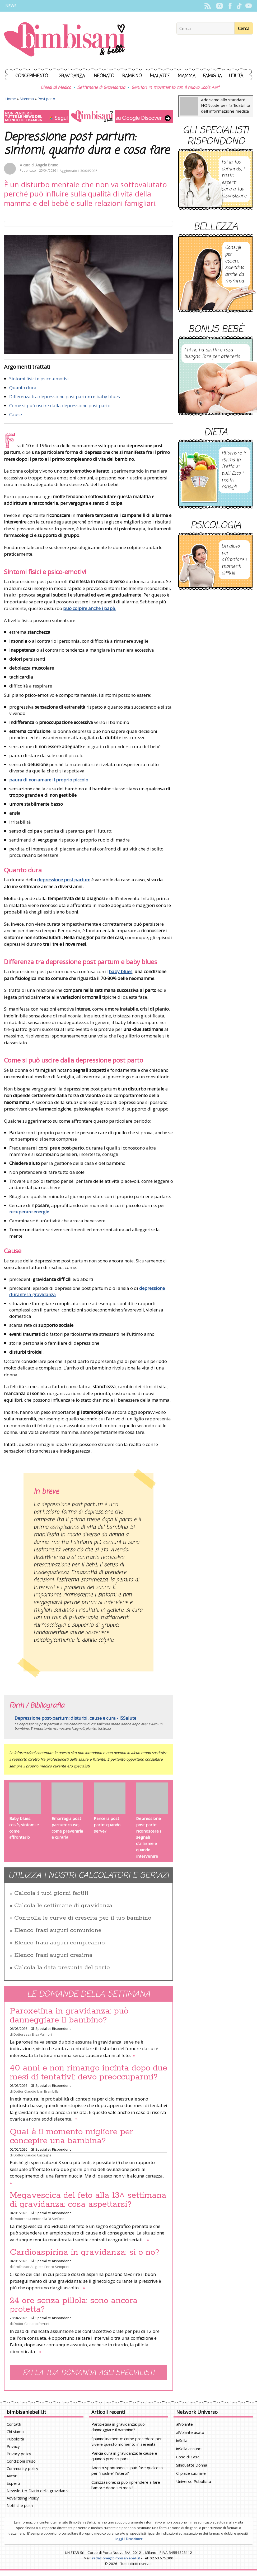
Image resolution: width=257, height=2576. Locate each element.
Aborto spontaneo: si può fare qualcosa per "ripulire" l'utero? (127, 2470)
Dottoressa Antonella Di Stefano (38, 2218)
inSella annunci (189, 2448)
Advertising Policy (23, 2498)
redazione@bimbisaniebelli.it (116, 2558)
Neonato (104, 76)
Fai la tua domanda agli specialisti (88, 2373)
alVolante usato (190, 2432)
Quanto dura (22, 388)
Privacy (13, 2446)
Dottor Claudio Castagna (32, 2155)
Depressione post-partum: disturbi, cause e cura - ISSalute (75, 1718)
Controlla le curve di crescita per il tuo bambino (82, 1918)
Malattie (160, 76)
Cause (15, 414)
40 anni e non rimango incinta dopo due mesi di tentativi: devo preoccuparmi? (88, 2072)
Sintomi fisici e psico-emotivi (39, 379)
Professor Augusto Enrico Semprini (41, 2266)
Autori (12, 2475)
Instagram (219, 6)
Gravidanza (72, 76)
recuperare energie (29, 1212)
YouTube (248, 6)
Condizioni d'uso (21, 2461)
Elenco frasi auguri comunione (57, 1930)
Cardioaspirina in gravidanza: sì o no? (84, 2252)
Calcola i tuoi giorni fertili (51, 1893)
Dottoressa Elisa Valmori (32, 2034)
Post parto (46, 98)
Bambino (132, 76)
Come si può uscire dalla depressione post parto (59, 405)
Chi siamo (15, 2431)
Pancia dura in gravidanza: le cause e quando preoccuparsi (124, 2455)
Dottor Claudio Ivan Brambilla (36, 2091)
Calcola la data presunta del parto (62, 1967)
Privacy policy (19, 2453)
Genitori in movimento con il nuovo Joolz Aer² (175, 88)
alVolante (184, 2424)
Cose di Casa (187, 2456)
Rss (207, 6)
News (10, 6)
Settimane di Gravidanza (101, 88)
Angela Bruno (46, 164)
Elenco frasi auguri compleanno (59, 1943)
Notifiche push (20, 2505)
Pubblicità (15, 2439)
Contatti (14, 2424)
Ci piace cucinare (191, 2473)
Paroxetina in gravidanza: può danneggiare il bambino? (69, 2015)
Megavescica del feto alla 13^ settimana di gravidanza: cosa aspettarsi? (88, 2200)
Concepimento (32, 76)
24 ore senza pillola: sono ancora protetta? (74, 2305)
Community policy (22, 2468)
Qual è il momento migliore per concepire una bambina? (71, 2136)
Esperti (13, 2483)
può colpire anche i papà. (89, 608)
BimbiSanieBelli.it (64, 40)
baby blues (120, 971)
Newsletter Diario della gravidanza (38, 2490)
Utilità (236, 76)
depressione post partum (63, 880)
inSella (181, 2440)
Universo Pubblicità (193, 2481)
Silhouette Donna (191, 2465)
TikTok (239, 6)
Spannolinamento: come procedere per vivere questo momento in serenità (126, 2441)
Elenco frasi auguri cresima (53, 1955)
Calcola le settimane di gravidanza (63, 1905)
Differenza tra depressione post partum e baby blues (64, 396)
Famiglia (212, 76)
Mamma (186, 76)
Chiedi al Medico (56, 88)
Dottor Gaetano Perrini (31, 2323)
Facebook (230, 6)
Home (11, 98)
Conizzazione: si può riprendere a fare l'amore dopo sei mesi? (125, 2484)
